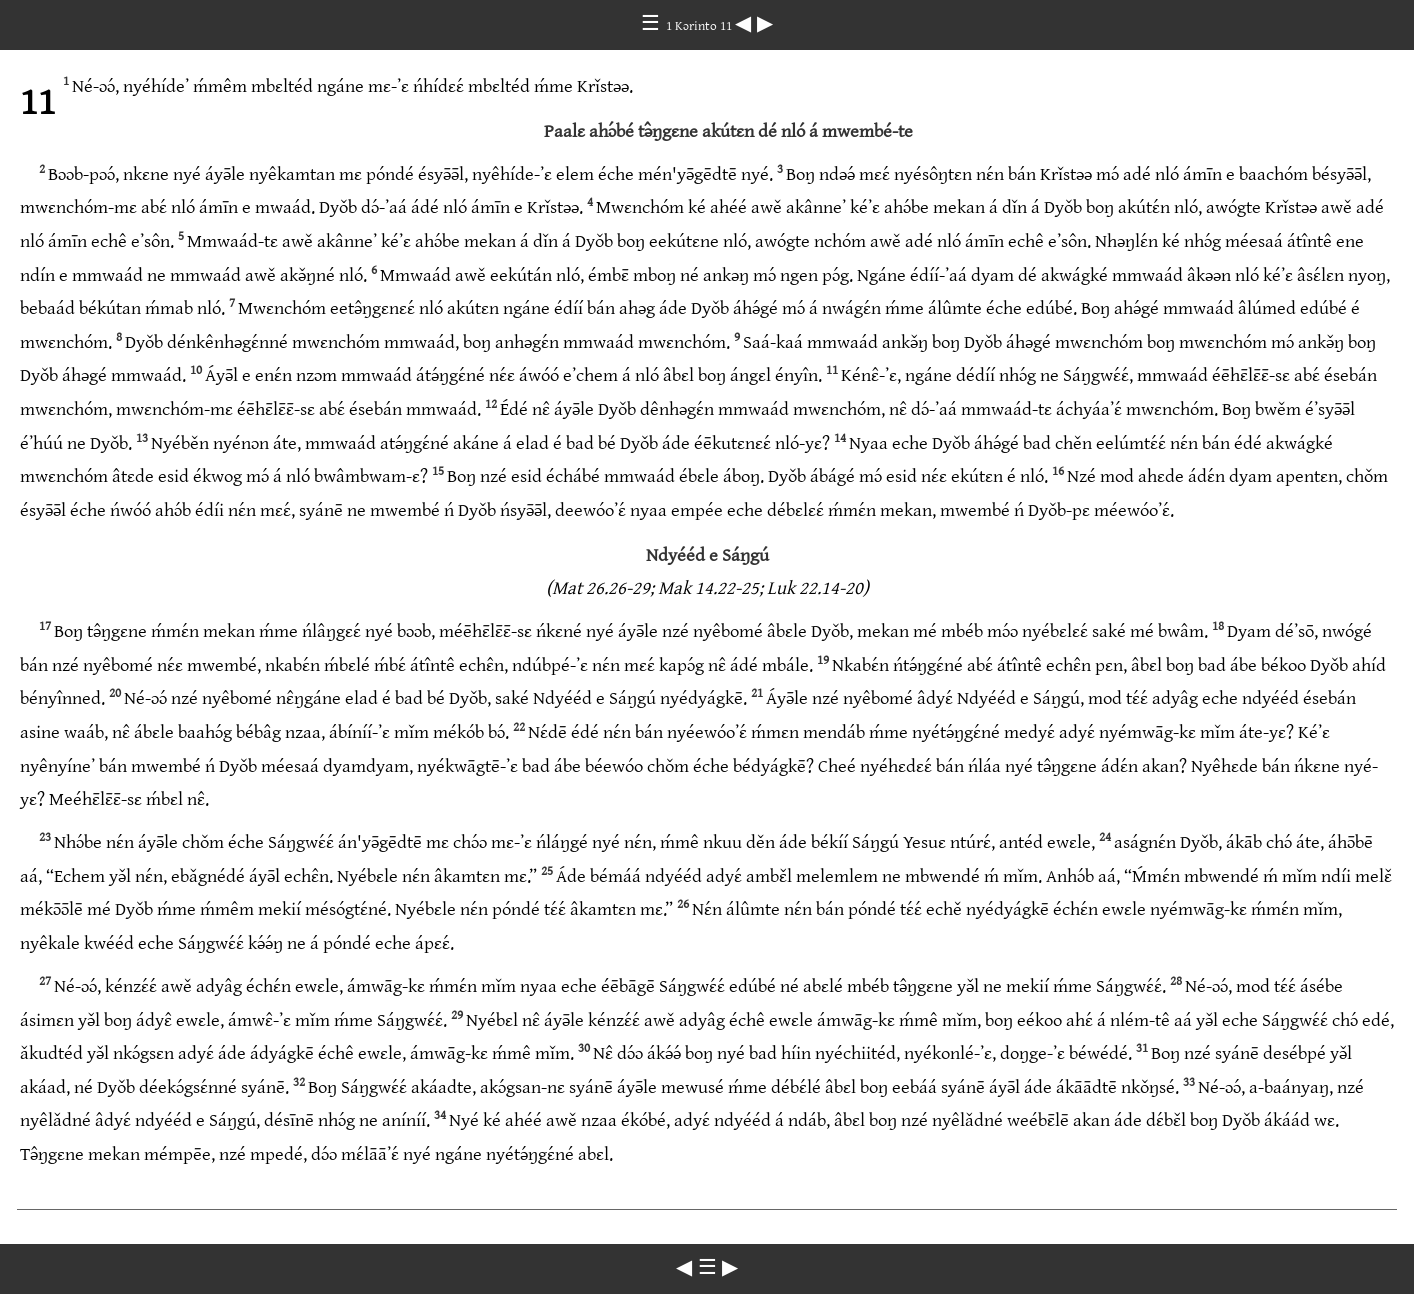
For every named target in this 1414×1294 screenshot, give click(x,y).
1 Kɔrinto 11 (700, 26)
